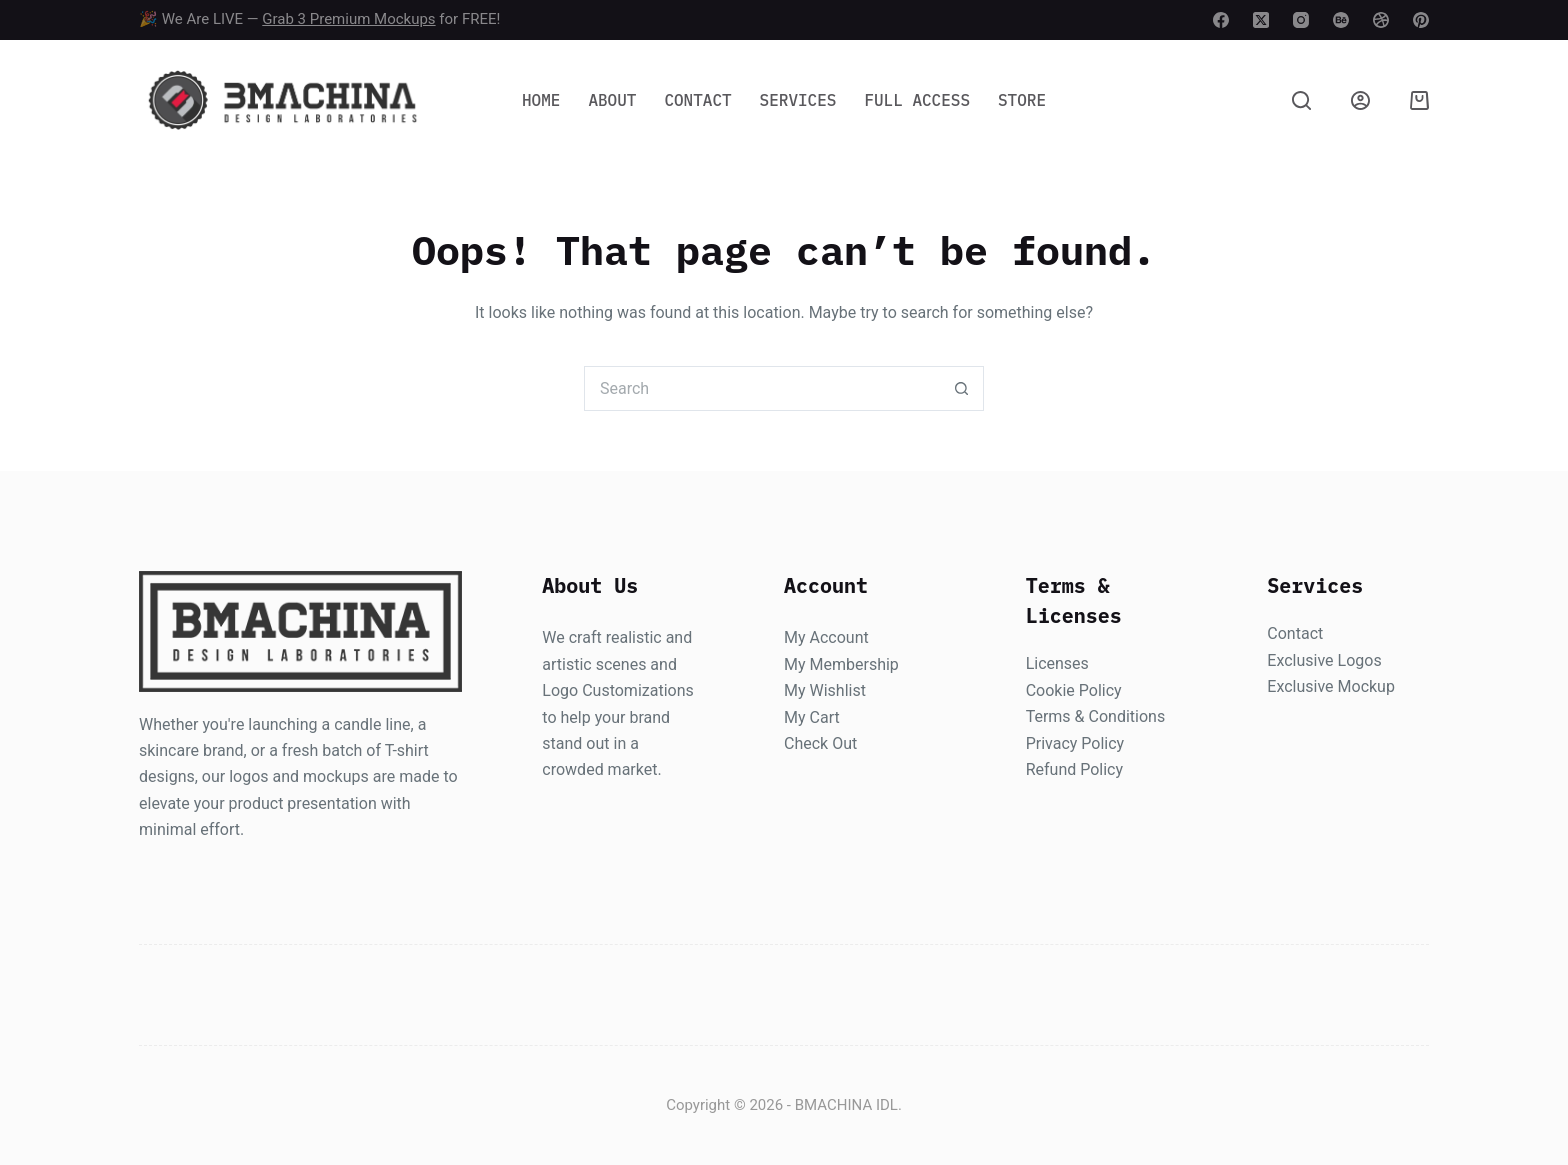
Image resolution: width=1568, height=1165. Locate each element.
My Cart (812, 717)
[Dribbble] (1381, 20)
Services (798, 100)
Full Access (917, 100)
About (612, 100)
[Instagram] (1301, 20)
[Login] (1360, 100)
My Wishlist (825, 690)
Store (1022, 100)
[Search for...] (761, 388)
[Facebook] (1221, 20)
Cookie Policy (1074, 690)
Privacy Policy (1075, 743)
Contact (697, 100)
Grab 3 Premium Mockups (348, 19)
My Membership (841, 664)
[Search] (1301, 100)
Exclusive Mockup (1331, 686)
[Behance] (1341, 20)
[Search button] (961, 388)
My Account (826, 637)
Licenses (1057, 663)
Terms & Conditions (1096, 716)
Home (541, 100)
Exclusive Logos (1324, 660)
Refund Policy (1074, 769)
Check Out (820, 743)
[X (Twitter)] (1261, 20)
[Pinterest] (1421, 20)
